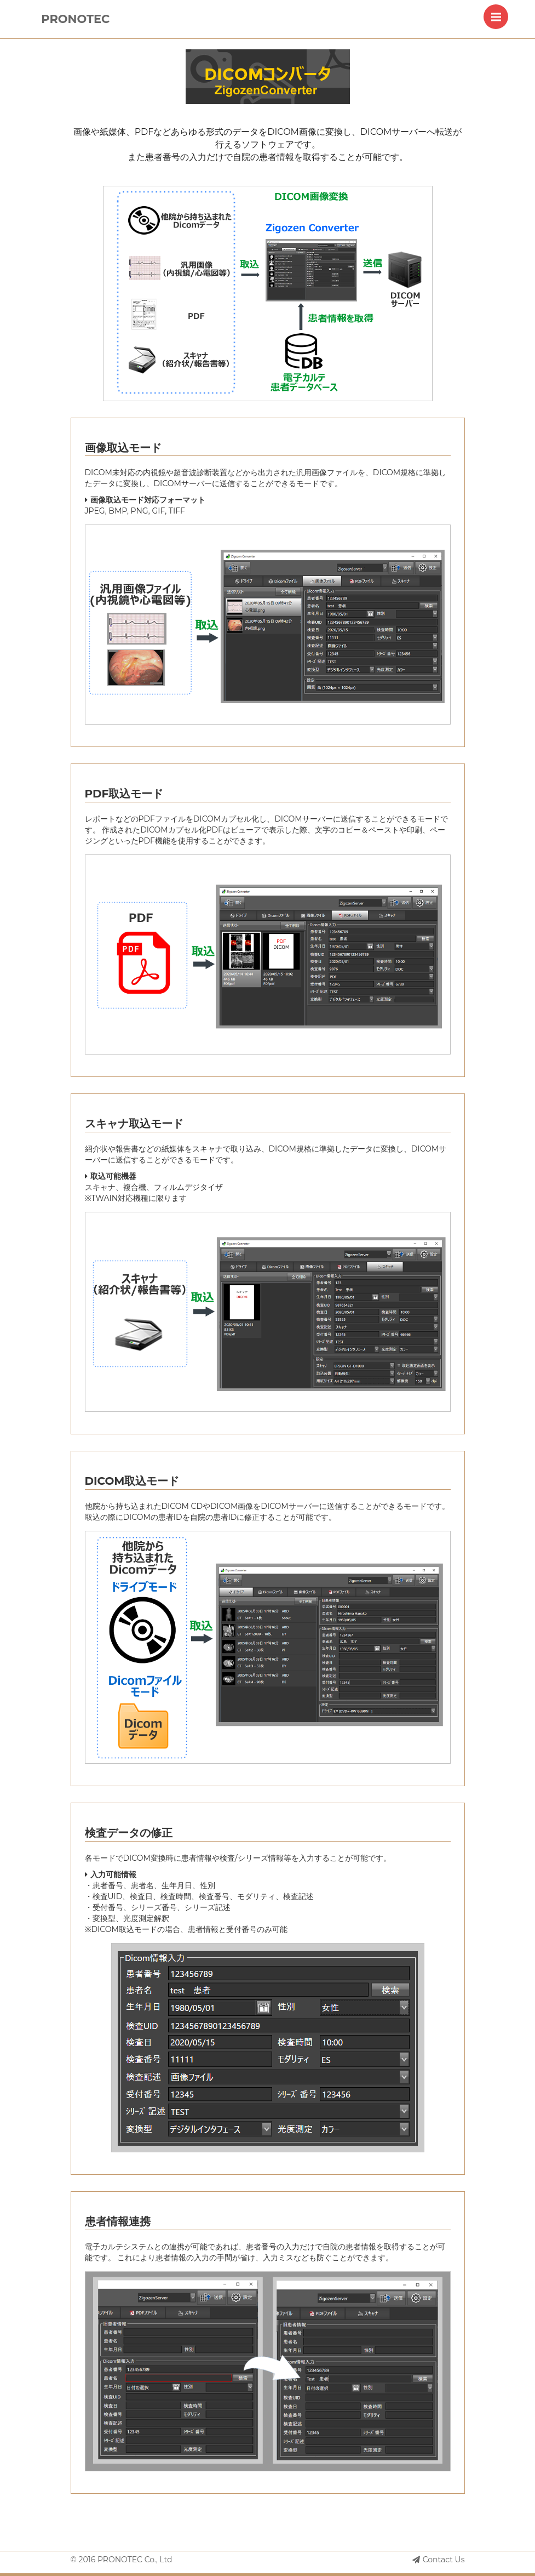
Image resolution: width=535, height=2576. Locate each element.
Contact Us (438, 2559)
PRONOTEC (75, 19)
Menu (500, 11)
